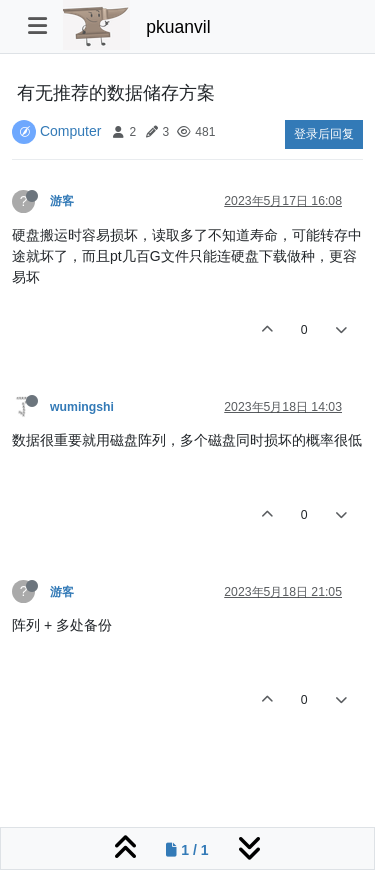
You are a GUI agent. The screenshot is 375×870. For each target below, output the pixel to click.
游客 (62, 201)
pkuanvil (178, 27)
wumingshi (82, 407)
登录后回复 (324, 134)
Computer (70, 131)
